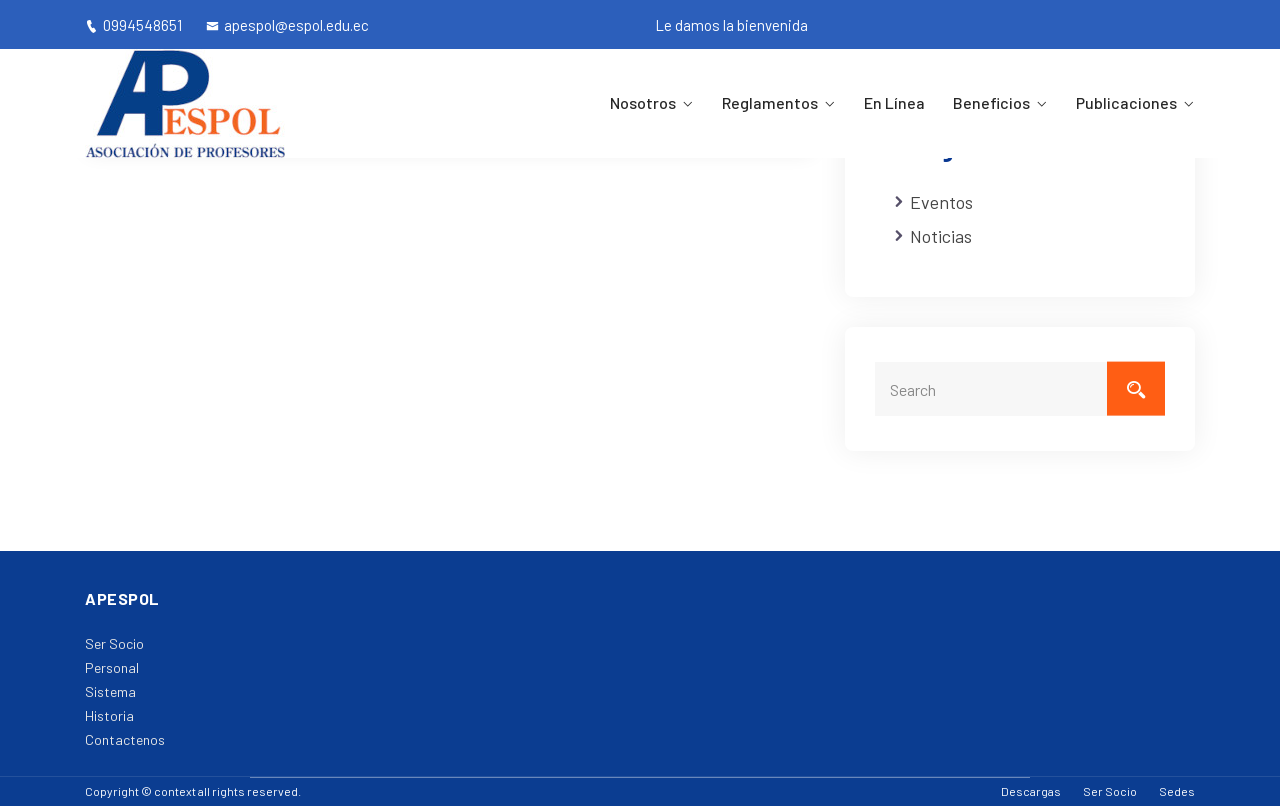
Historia (109, 715)
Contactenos (125, 739)
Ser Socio (114, 643)
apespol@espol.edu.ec (287, 25)
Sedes (1177, 791)
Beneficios (991, 102)
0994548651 (133, 25)
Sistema (110, 691)
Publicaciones (1126, 102)
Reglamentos (770, 102)
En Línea (894, 102)
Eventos (941, 202)
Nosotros (643, 102)
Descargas (1031, 791)
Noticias (941, 236)
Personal (112, 667)
